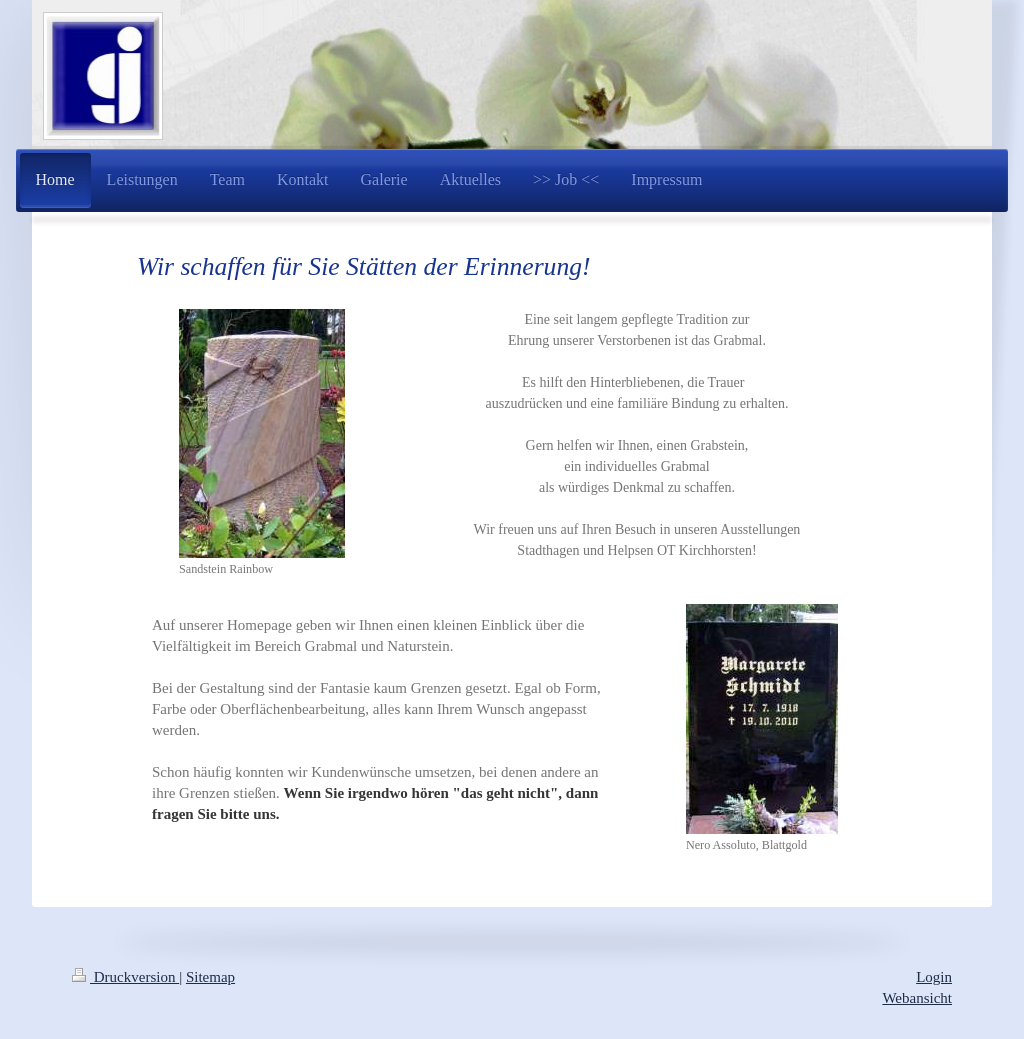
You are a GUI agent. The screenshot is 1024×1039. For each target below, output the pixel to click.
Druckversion (125, 977)
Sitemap (210, 977)
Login (934, 977)
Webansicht (917, 998)
